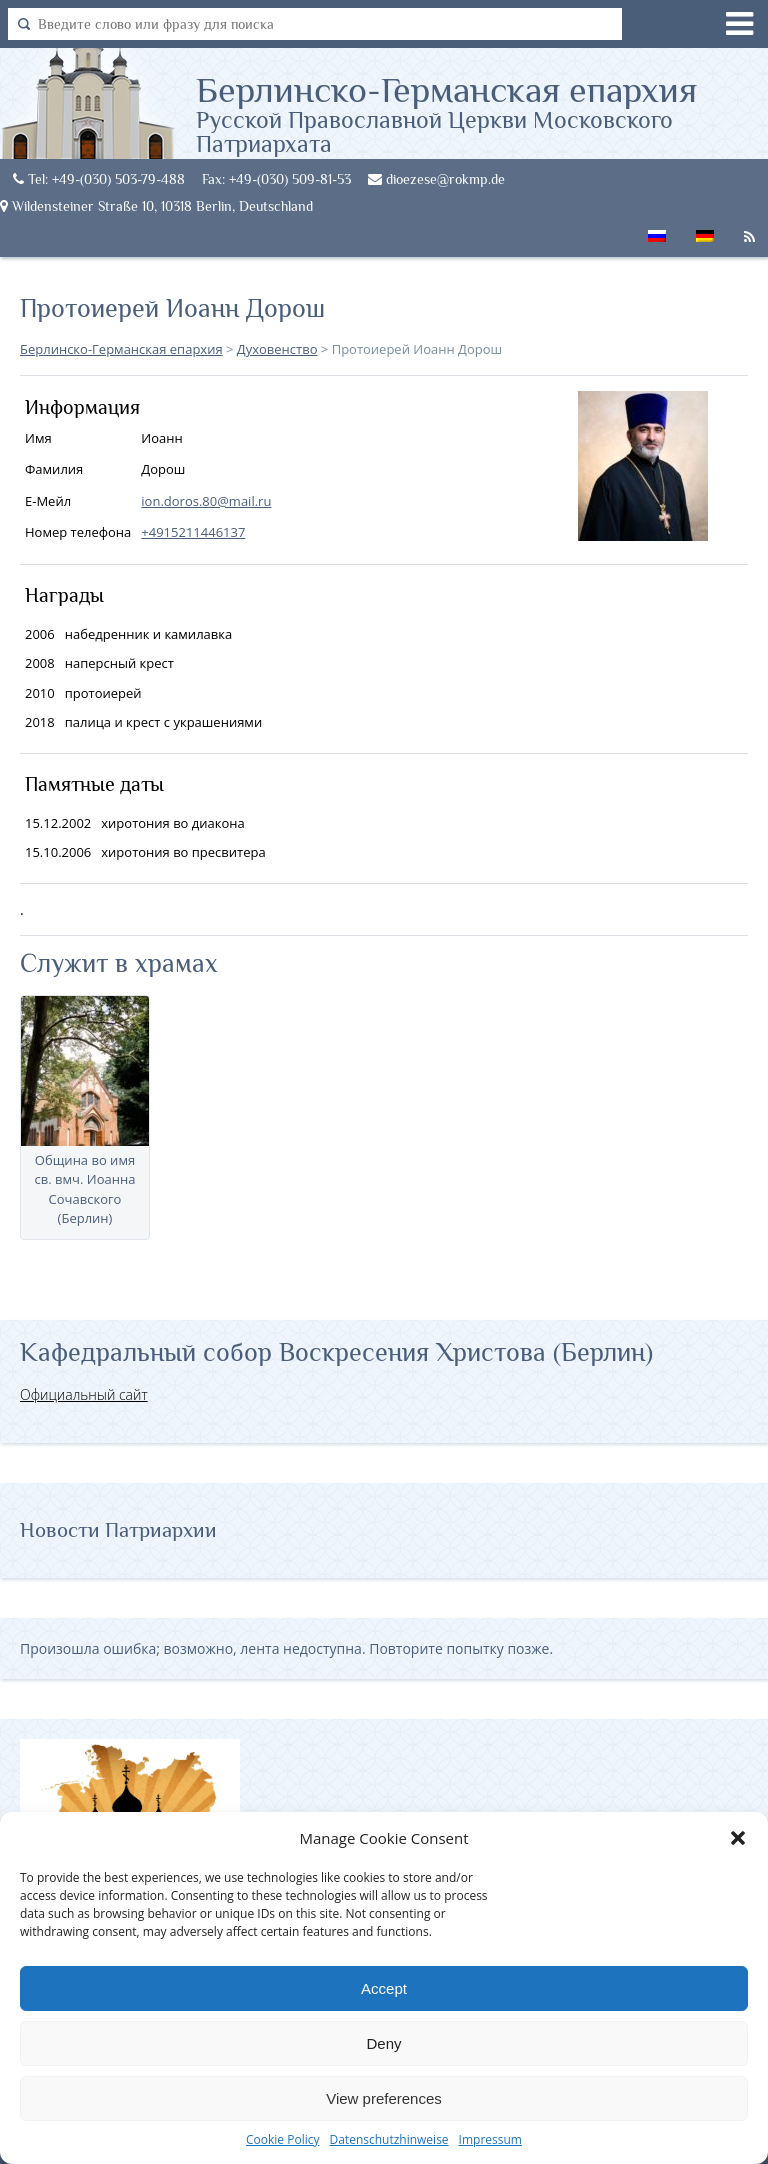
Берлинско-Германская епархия (482, 113)
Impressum (490, 2139)
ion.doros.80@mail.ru (206, 501)
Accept (384, 1988)
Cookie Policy (282, 2139)
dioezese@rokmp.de (436, 179)
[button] (738, 1838)
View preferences (384, 2098)
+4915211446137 (193, 532)
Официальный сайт (84, 1394)
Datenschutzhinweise (388, 2139)
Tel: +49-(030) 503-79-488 (99, 179)
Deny (383, 2043)
